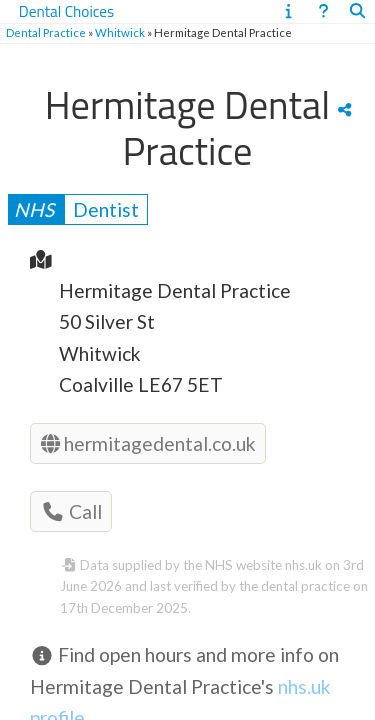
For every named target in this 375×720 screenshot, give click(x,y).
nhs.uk (303, 565)
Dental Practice (46, 32)
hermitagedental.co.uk (148, 443)
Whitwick (120, 32)
